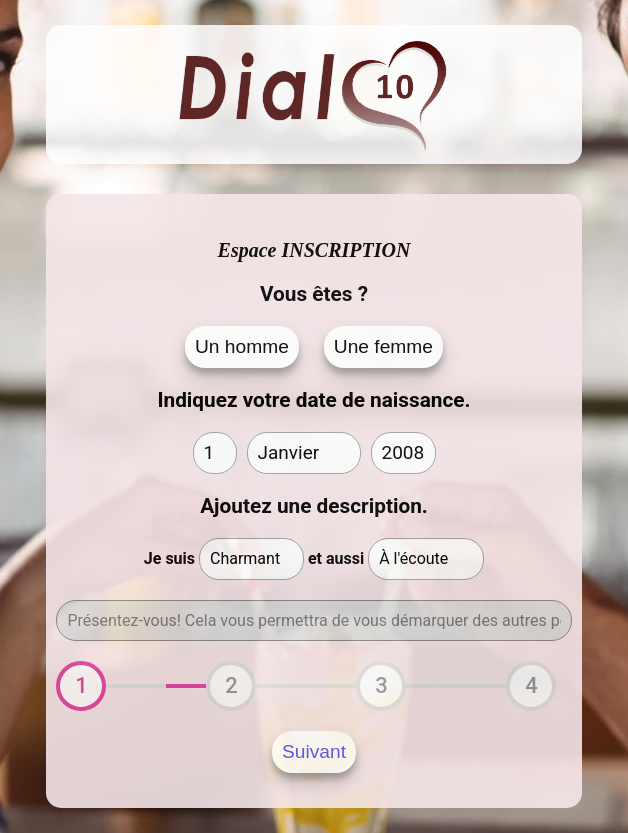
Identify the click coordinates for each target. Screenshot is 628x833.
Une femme (383, 346)
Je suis (169, 558)
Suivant (314, 751)
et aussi (336, 558)
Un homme (242, 346)
